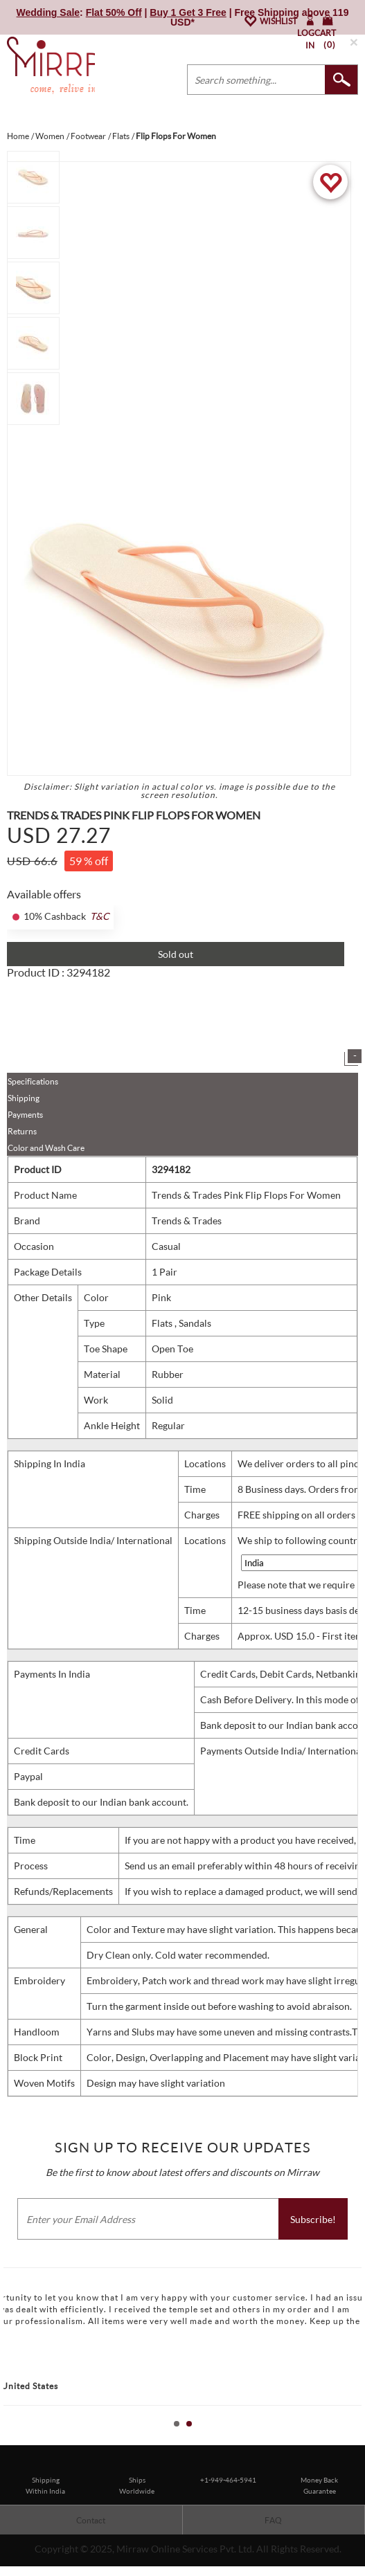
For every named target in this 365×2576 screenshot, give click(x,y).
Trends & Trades (187, 1220)
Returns (22, 1131)
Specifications (33, 1081)
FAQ (273, 2520)
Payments (25, 1114)
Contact (90, 2520)
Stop (358, 2439)
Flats (163, 1323)
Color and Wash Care (46, 1148)
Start (347, 2439)
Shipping (23, 1098)
